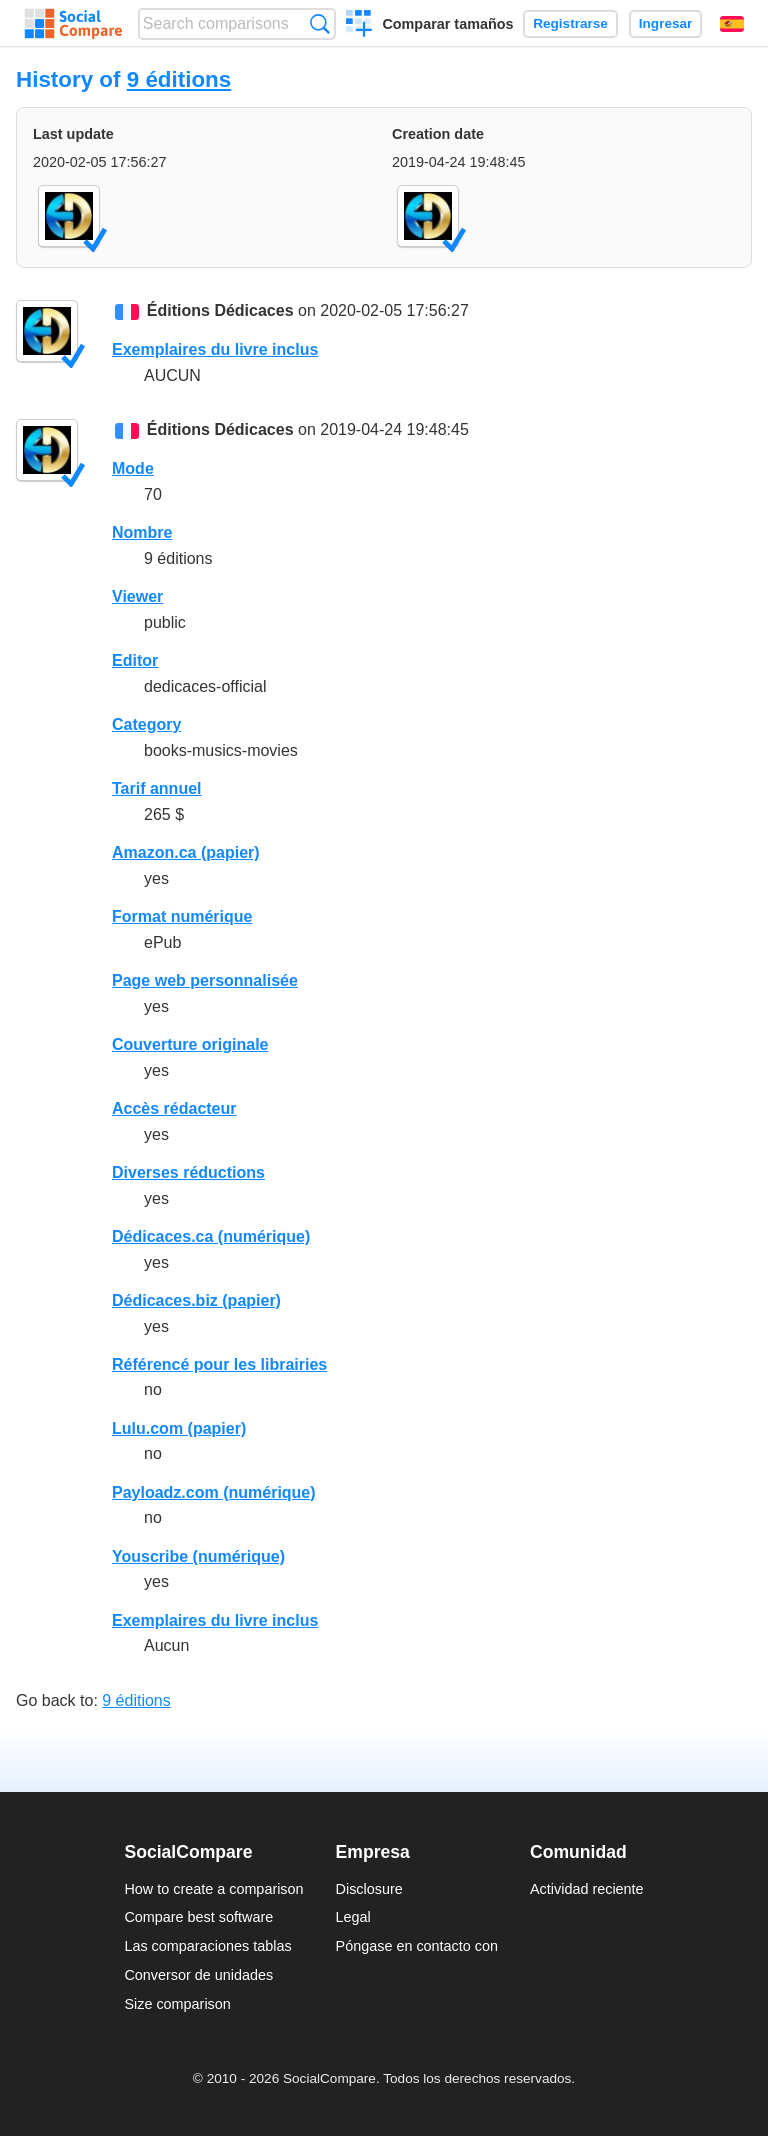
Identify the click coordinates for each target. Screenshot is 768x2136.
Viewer (137, 596)
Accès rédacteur (174, 1108)
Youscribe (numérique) (198, 1556)
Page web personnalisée (205, 980)
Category (146, 724)
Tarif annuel (157, 788)
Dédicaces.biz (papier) (196, 1300)
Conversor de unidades (198, 1975)
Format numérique (182, 916)
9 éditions (179, 79)
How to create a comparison (213, 1889)
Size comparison (177, 2004)
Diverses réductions (188, 1172)
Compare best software (198, 1917)
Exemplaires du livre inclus (215, 349)
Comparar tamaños (447, 24)
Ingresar (666, 23)
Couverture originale (190, 1044)
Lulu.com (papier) (179, 1428)
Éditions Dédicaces (220, 310)
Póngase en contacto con (417, 1946)
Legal (353, 1917)
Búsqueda (319, 23)
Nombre (142, 532)
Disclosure (369, 1889)
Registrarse (570, 23)
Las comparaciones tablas (207, 1946)
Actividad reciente (587, 1889)
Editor (135, 660)
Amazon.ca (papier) (186, 852)
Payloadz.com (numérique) (214, 1492)
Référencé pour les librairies (219, 1364)
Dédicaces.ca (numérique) (211, 1236)
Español (732, 24)
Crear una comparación (359, 26)
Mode (133, 468)
